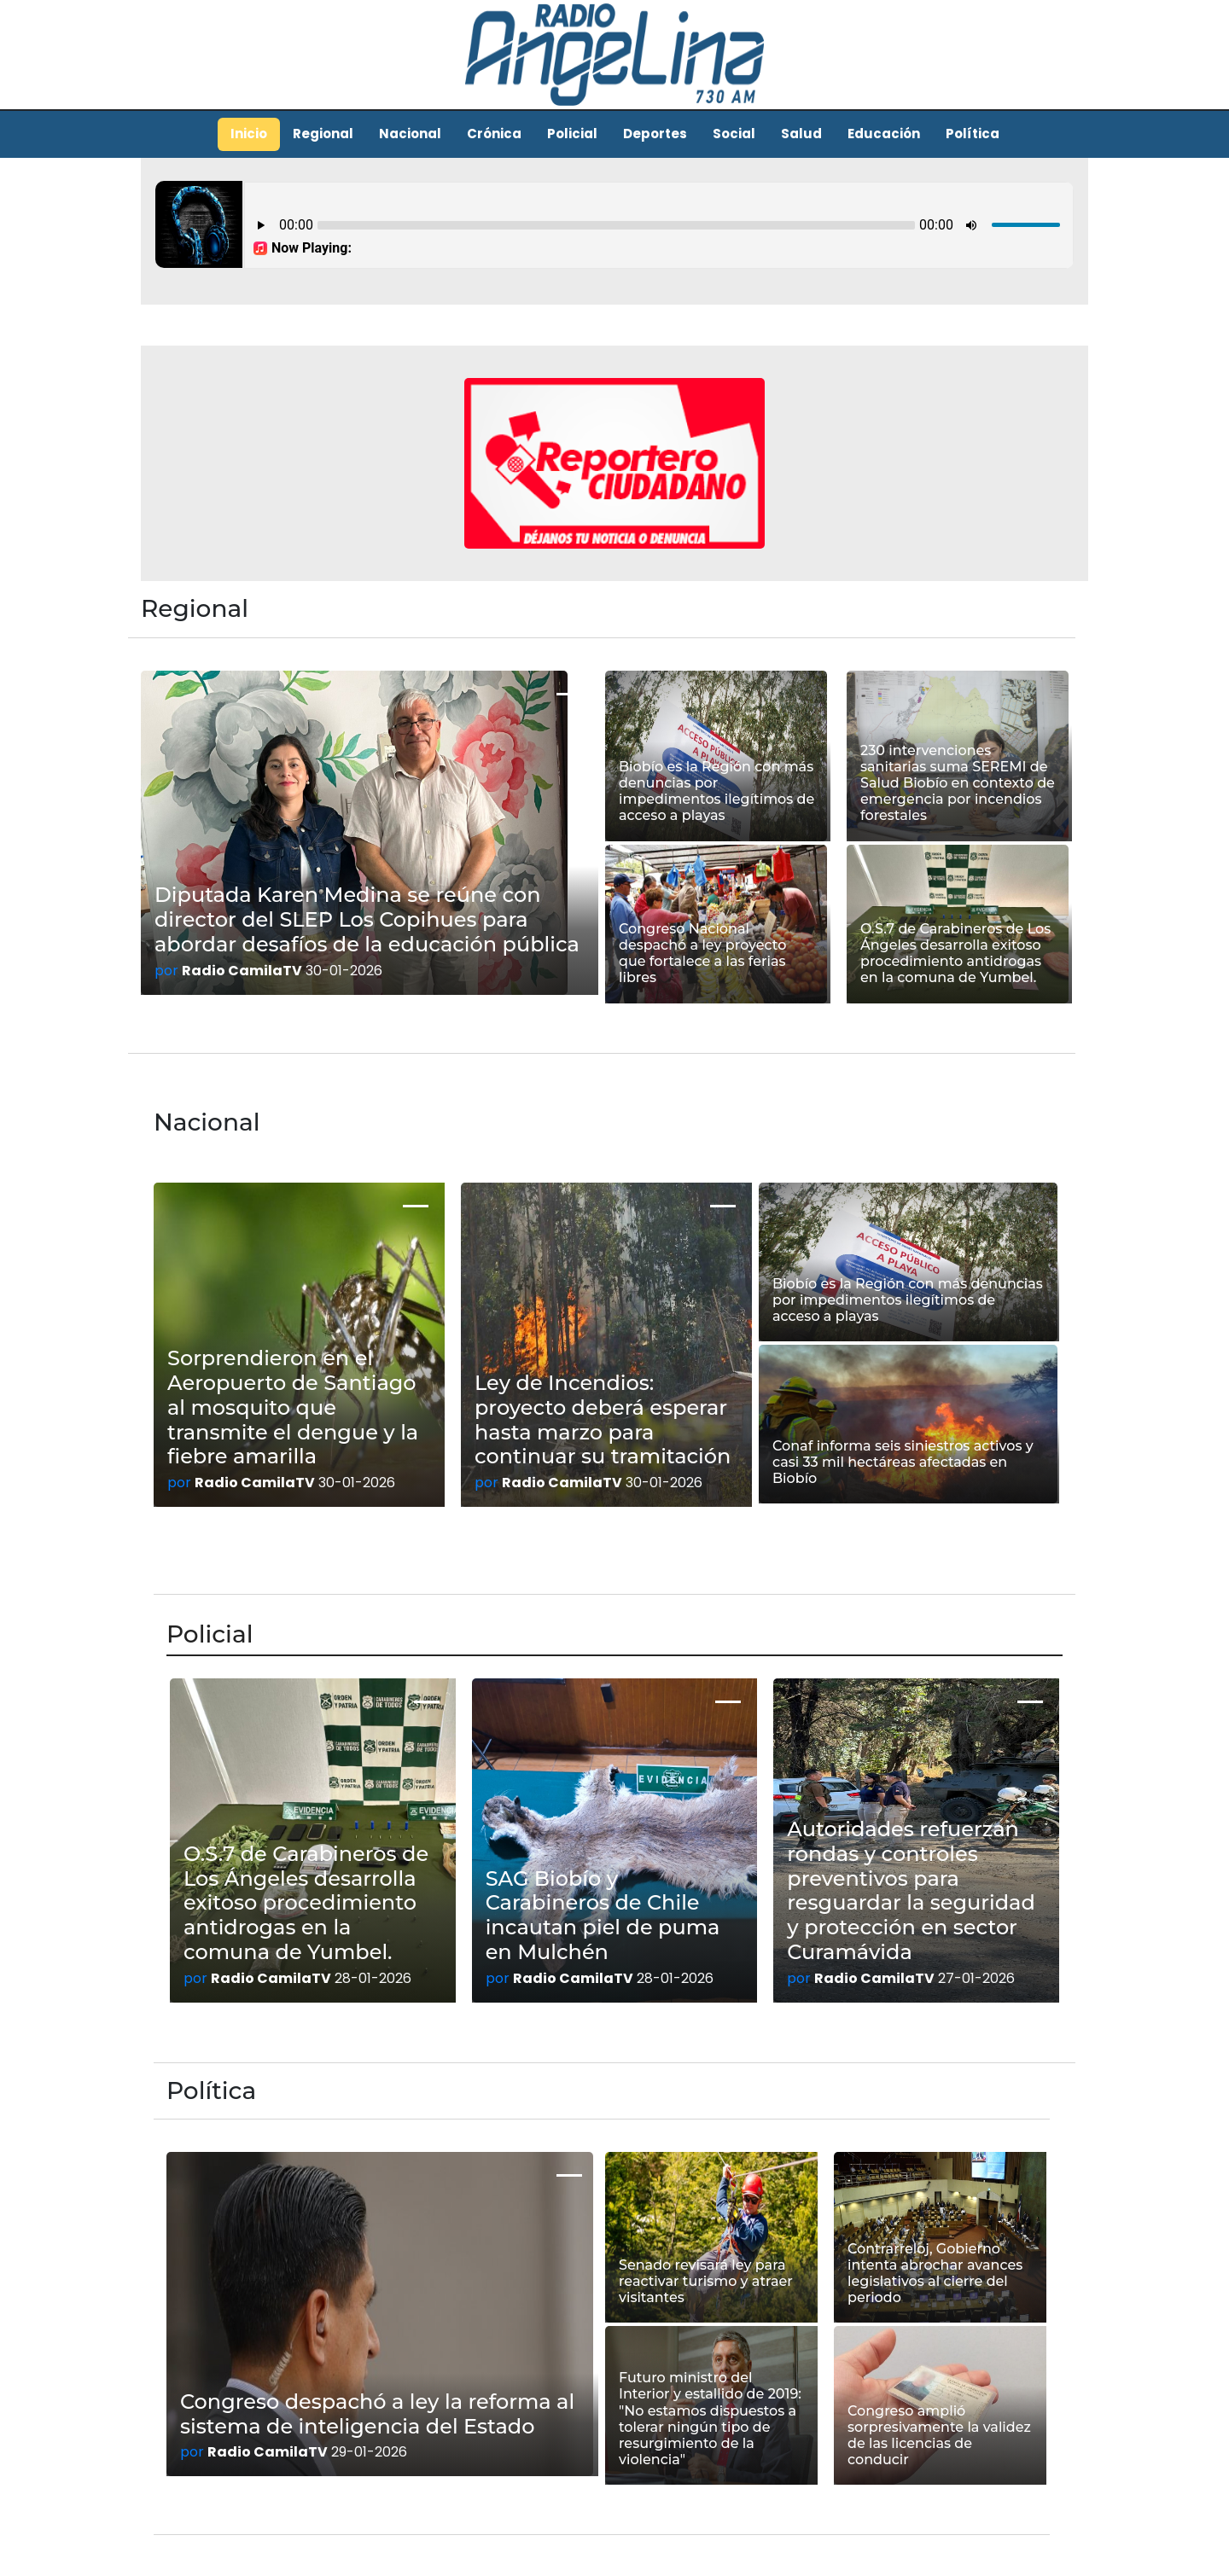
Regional (323, 133)
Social (734, 133)
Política (972, 133)
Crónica (494, 133)
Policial (572, 133)
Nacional (410, 133)
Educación (883, 133)
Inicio (248, 133)
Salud (801, 133)
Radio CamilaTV (242, 970)
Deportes (655, 133)
